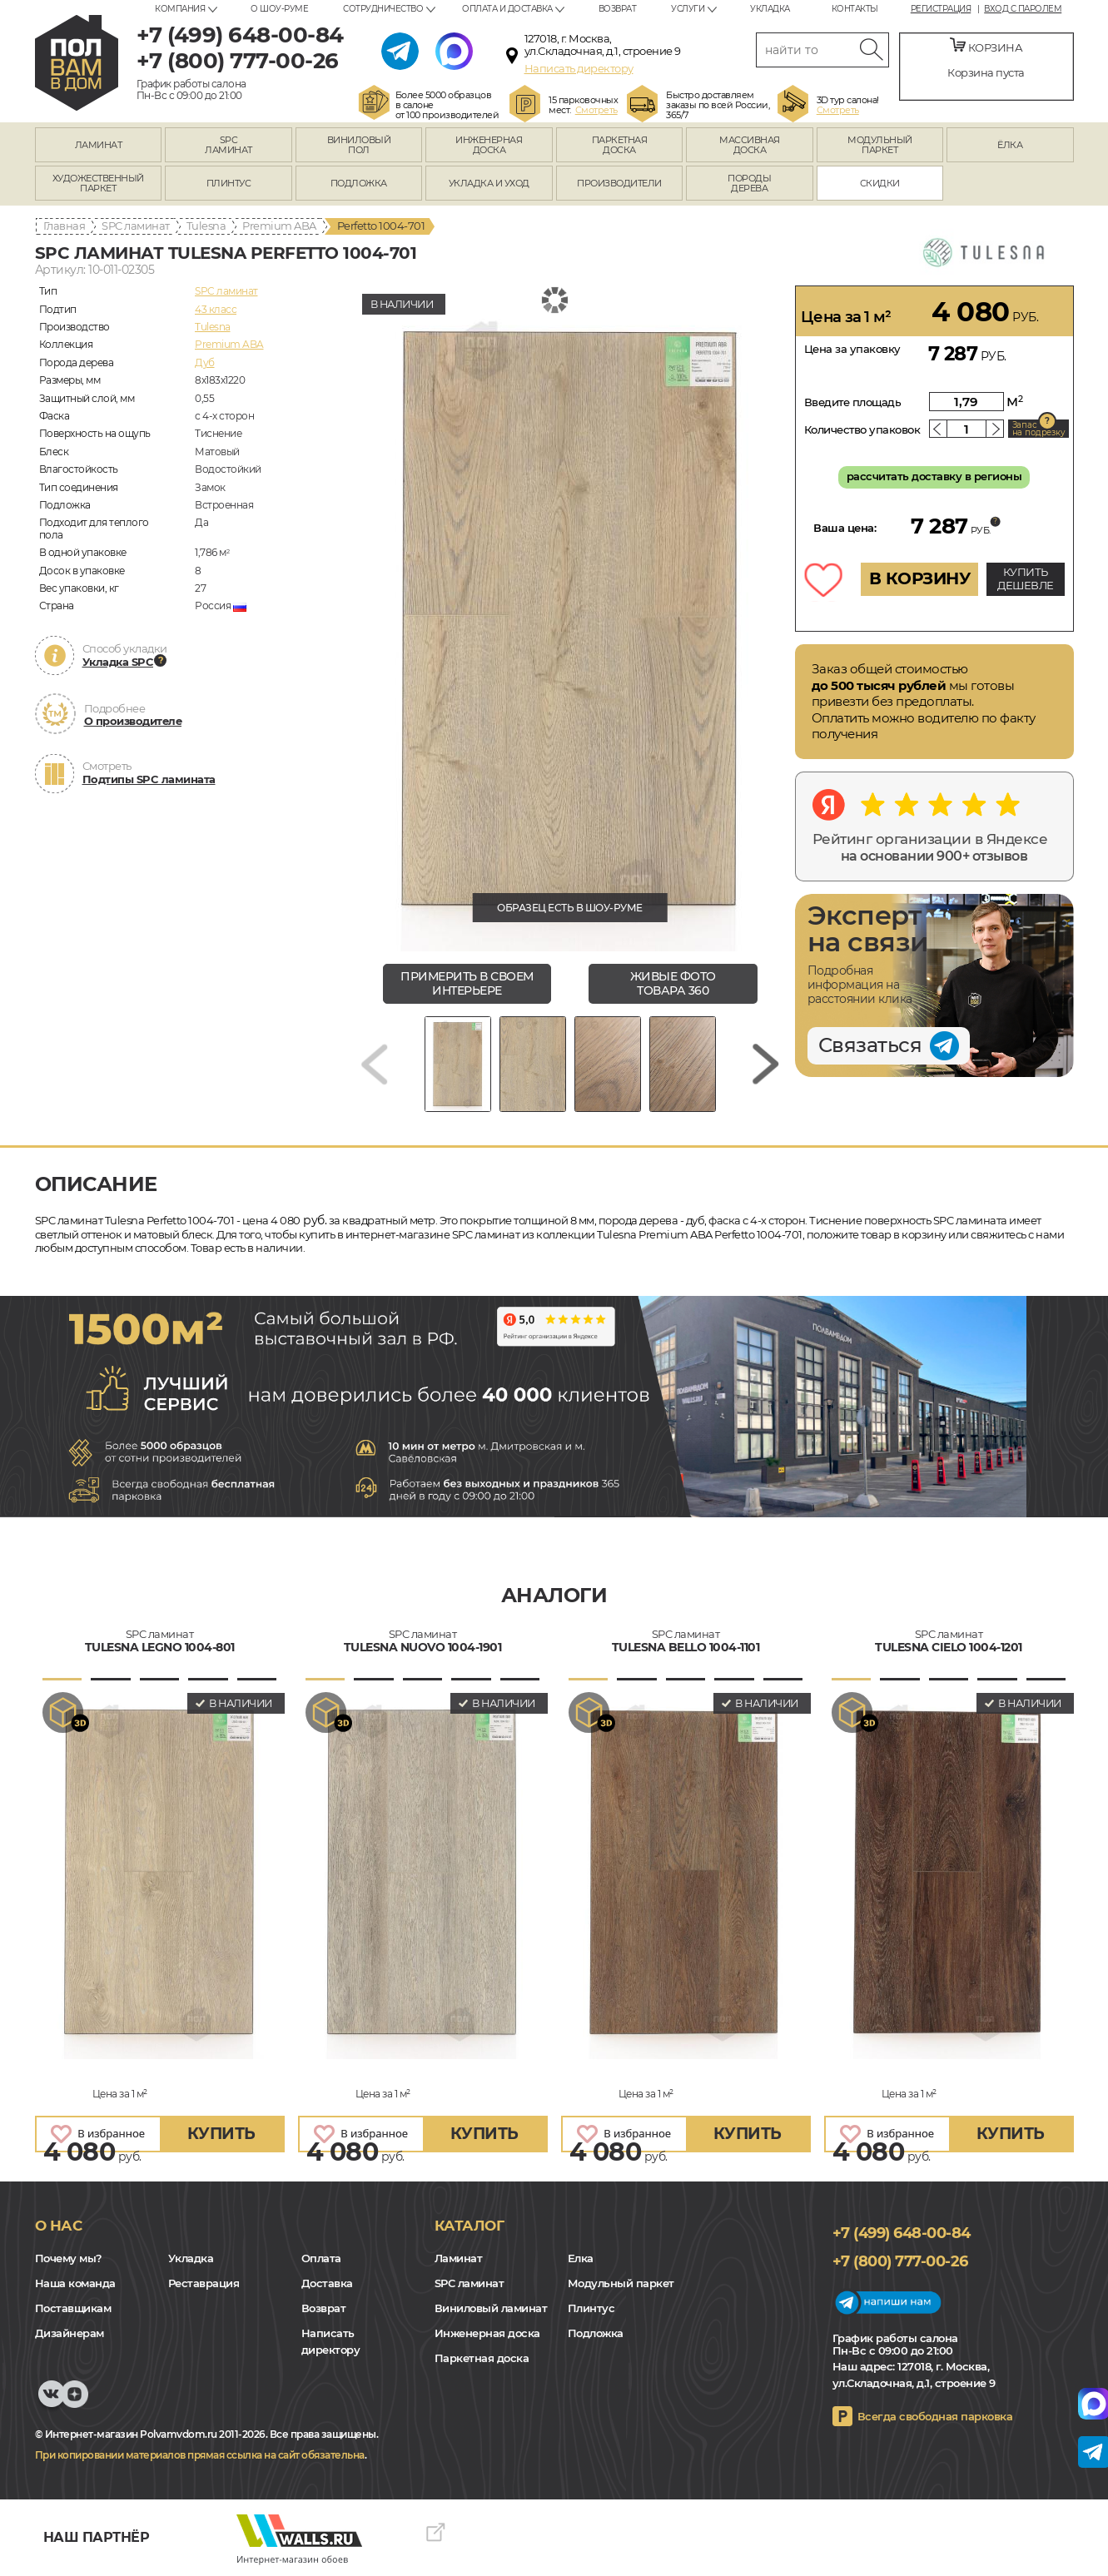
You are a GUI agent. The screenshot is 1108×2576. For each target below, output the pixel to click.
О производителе (133, 720)
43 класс (215, 309)
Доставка (327, 2283)
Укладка (770, 8)
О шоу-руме (279, 8)
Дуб (205, 362)
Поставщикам (73, 2308)
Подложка (596, 2333)
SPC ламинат (136, 225)
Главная (64, 225)
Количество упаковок (862, 429)
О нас (58, 2225)
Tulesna (206, 225)
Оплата (321, 2258)
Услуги (687, 8)
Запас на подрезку (1039, 428)
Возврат (618, 8)
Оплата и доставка (507, 8)
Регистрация (941, 9)
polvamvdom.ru (76, 63)
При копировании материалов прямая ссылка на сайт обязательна (200, 2455)
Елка (581, 2258)
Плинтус (591, 2308)
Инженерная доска (487, 2333)
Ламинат (459, 2258)
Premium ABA (279, 225)
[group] (570, 618)
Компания (180, 8)
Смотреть (596, 110)
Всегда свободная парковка (935, 2416)
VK (51, 2402)
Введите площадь (853, 402)
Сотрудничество (383, 8)
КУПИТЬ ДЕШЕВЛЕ (1025, 578)
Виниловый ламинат (491, 2308)
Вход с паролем (1022, 9)
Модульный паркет (621, 2283)
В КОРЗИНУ (920, 578)
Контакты (855, 8)
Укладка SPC (118, 661)
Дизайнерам (69, 2333)
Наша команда (75, 2283)
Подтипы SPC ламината (149, 779)
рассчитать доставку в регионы (934, 476)
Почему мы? (68, 2258)
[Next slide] (765, 1064)
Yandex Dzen (74, 2402)
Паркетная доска (482, 2358)
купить (221, 2133)
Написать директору (578, 68)
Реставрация (204, 2283)
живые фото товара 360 (673, 983)
